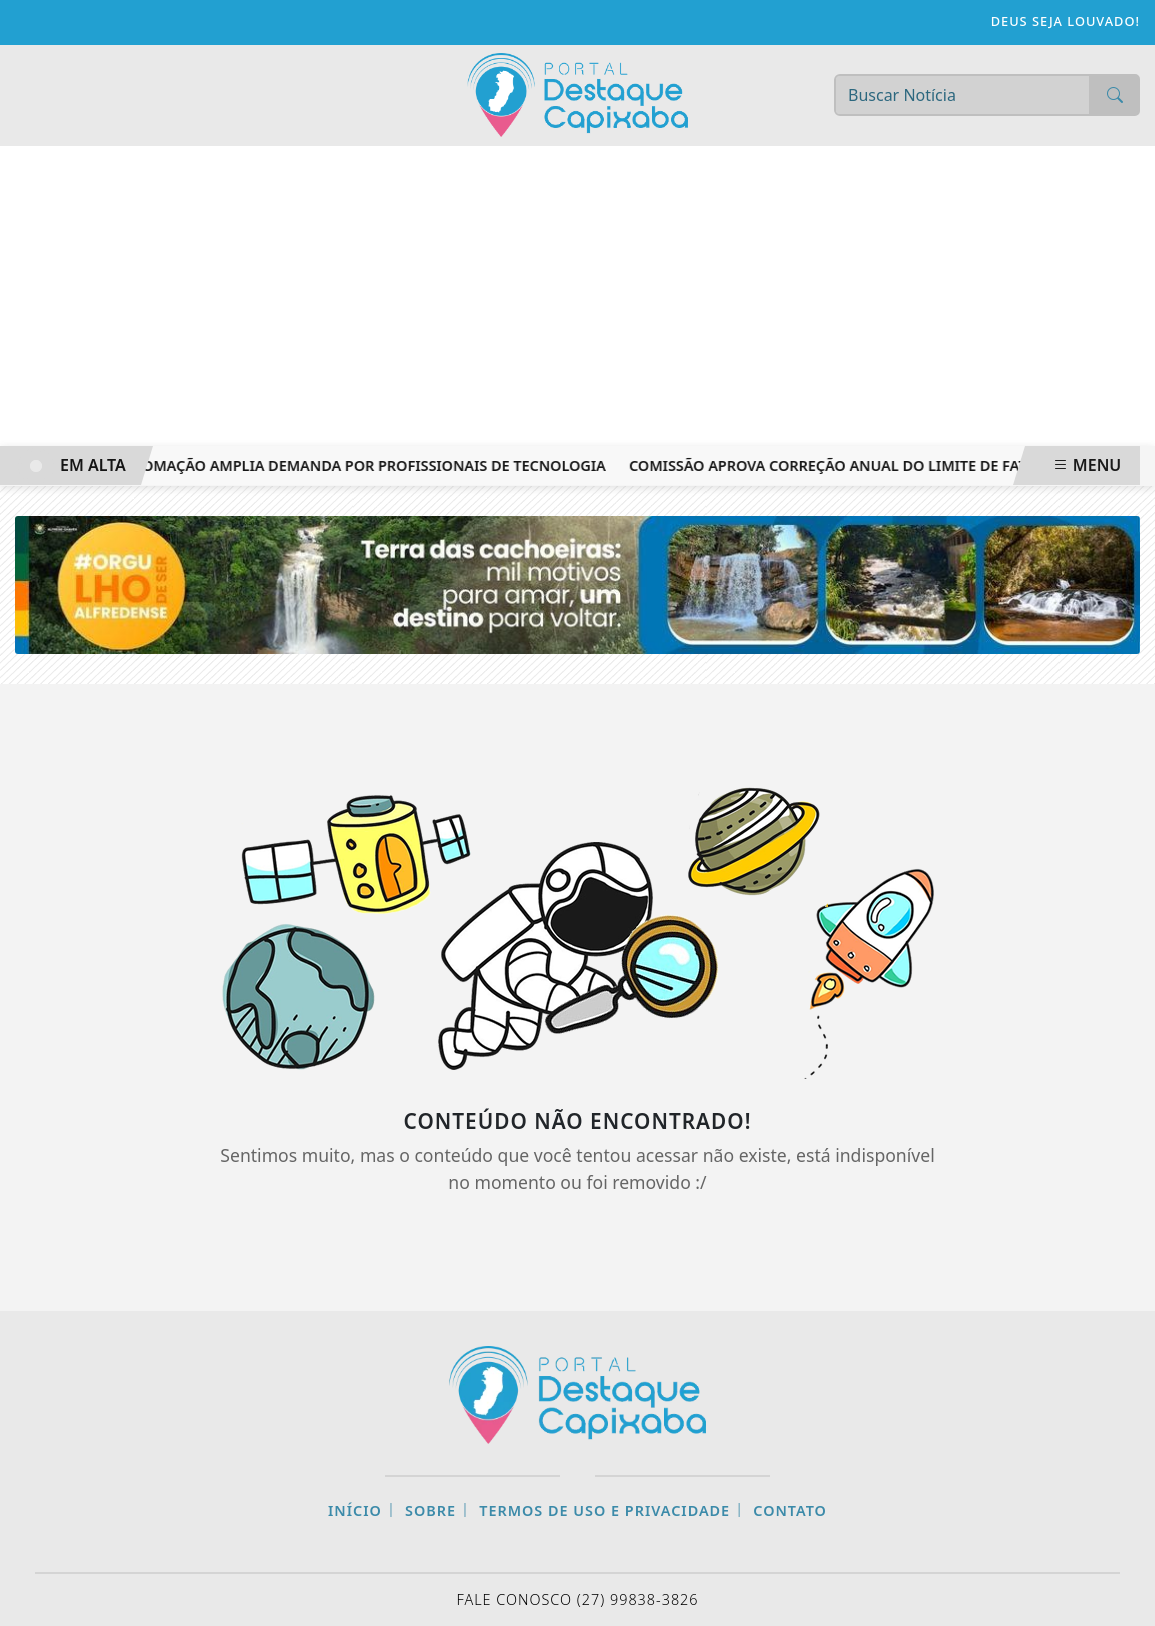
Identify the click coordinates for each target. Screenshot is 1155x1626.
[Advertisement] (577, 296)
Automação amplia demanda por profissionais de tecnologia (363, 465)
